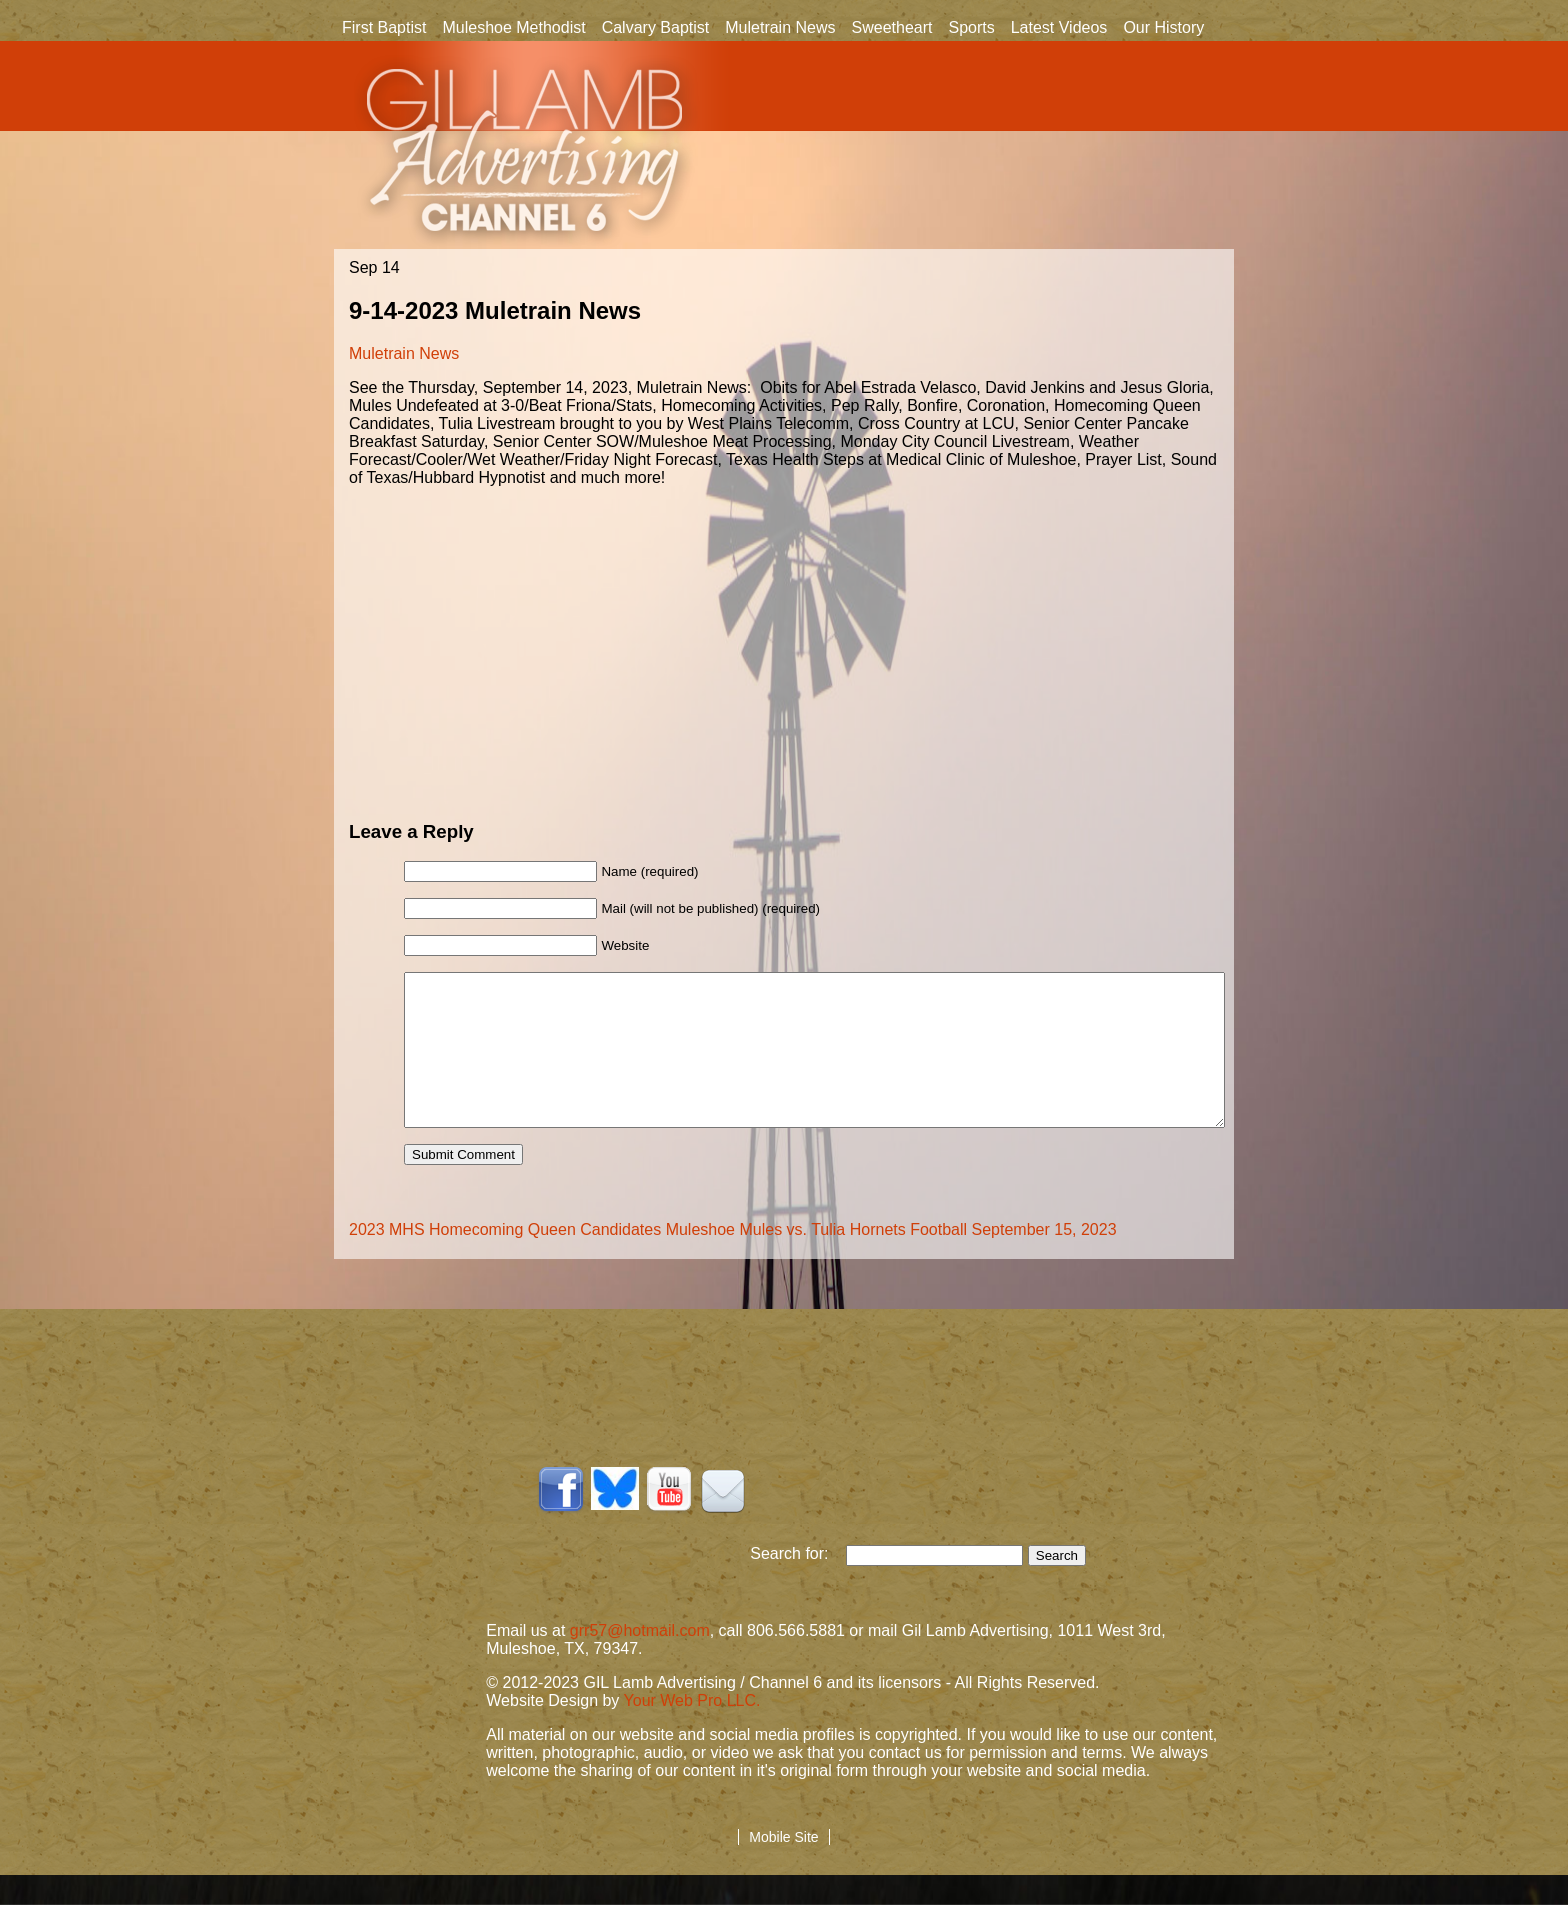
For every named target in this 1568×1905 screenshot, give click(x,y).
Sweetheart (892, 27)
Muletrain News (780, 27)
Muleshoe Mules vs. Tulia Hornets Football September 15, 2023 (891, 1259)
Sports (971, 27)
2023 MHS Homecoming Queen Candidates (505, 1259)
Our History (1163, 29)
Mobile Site (783, 1867)
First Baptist (384, 27)
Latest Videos (1059, 27)
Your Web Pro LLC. (692, 1730)
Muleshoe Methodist (513, 27)
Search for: (798, 1583)
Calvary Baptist (656, 27)
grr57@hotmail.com (640, 1660)
